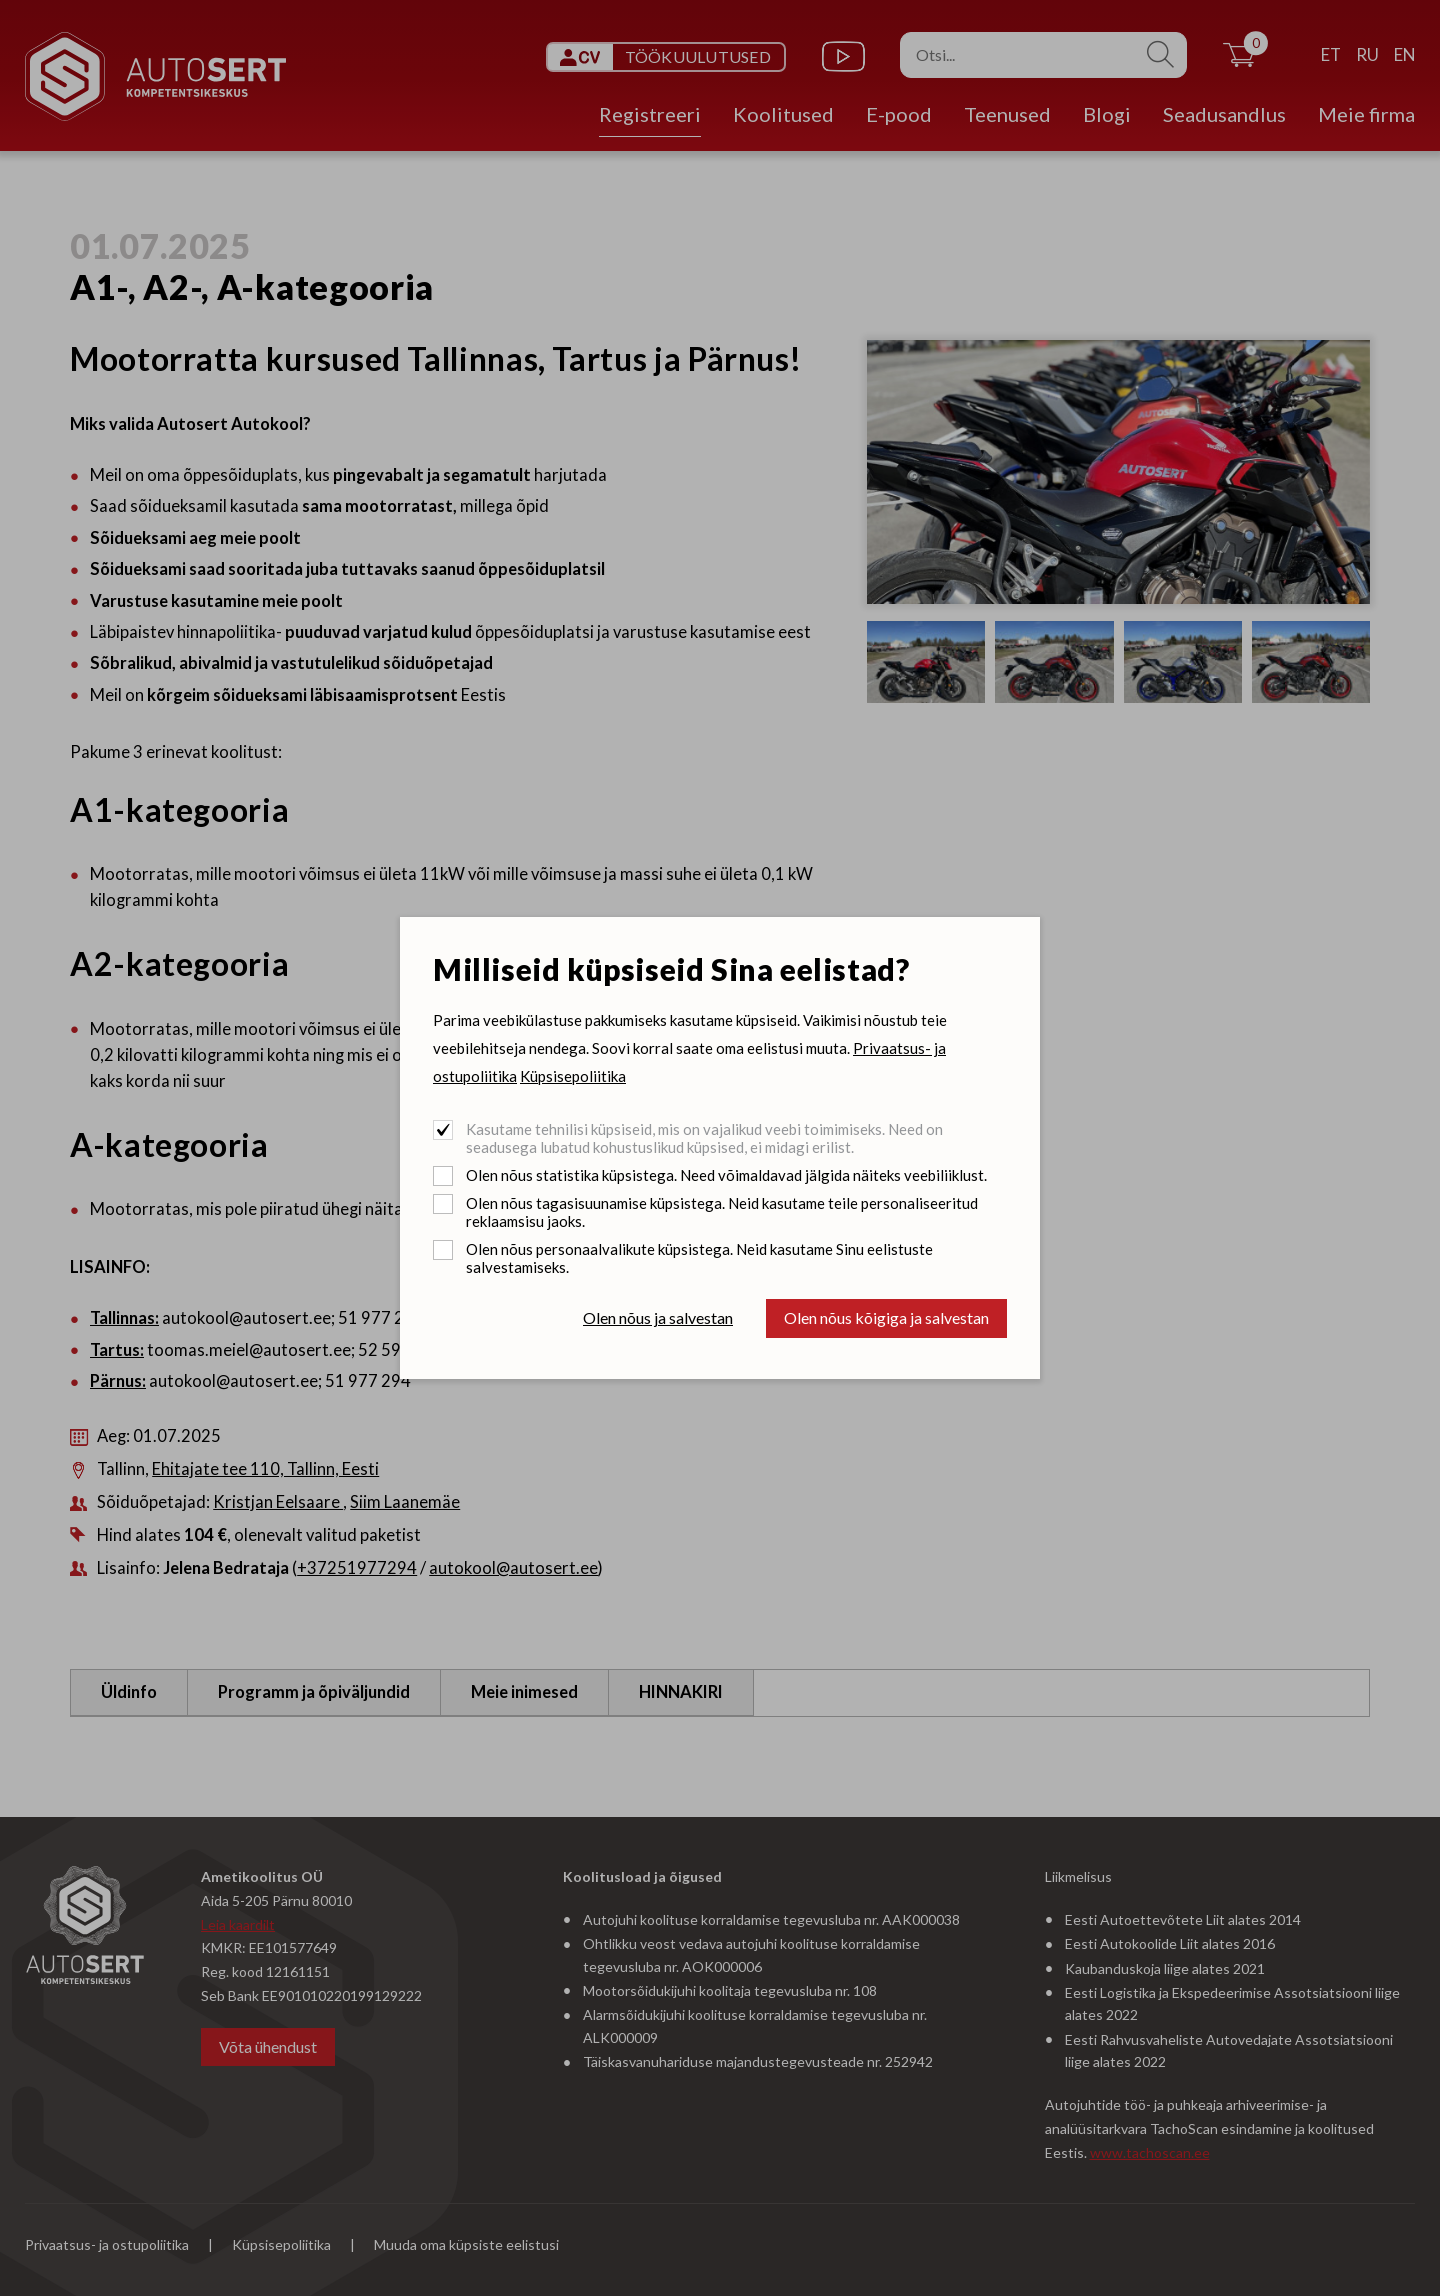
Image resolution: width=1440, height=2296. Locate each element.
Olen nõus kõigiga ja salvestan (886, 1317)
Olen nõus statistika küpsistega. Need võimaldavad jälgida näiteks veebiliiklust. (726, 1175)
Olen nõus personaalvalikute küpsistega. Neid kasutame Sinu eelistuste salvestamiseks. (699, 1258)
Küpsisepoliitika (573, 1076)
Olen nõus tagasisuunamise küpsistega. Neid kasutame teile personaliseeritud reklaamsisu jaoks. (722, 1212)
